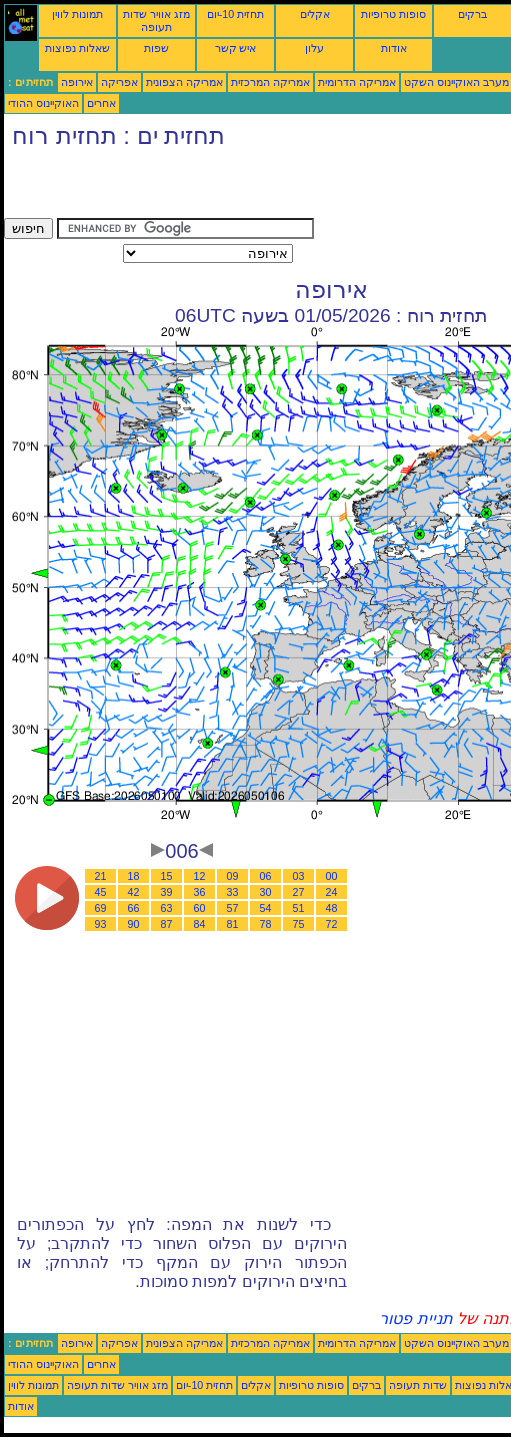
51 (299, 908)
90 (134, 924)
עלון (314, 48)
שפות (156, 48)
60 (200, 908)
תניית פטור (415, 1318)
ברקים (472, 14)
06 (266, 876)
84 (200, 924)
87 (167, 924)
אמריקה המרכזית (270, 82)
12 (200, 876)
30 (266, 892)
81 (233, 924)
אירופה (77, 82)
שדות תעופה (418, 1385)
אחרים (101, 103)
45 (101, 892)
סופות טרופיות (393, 14)
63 (167, 908)
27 (299, 892)
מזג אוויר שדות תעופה (156, 20)
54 (266, 908)
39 (167, 892)
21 (101, 876)
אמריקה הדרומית (357, 82)
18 (134, 876)
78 (266, 924)
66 (134, 908)
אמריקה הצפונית (184, 82)
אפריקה (119, 82)
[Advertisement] (238, 188)
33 (233, 892)
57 (233, 908)
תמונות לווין (77, 14)
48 (332, 908)
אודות (394, 48)
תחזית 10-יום (235, 14)
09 (233, 876)
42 (134, 892)
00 (332, 876)
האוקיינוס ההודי (43, 103)
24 (332, 892)
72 (332, 924)
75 (299, 924)
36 (200, 892)
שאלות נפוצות (77, 48)
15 (167, 876)
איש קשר (236, 48)
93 (101, 924)
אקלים (315, 14)
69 (101, 908)
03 (299, 876)
